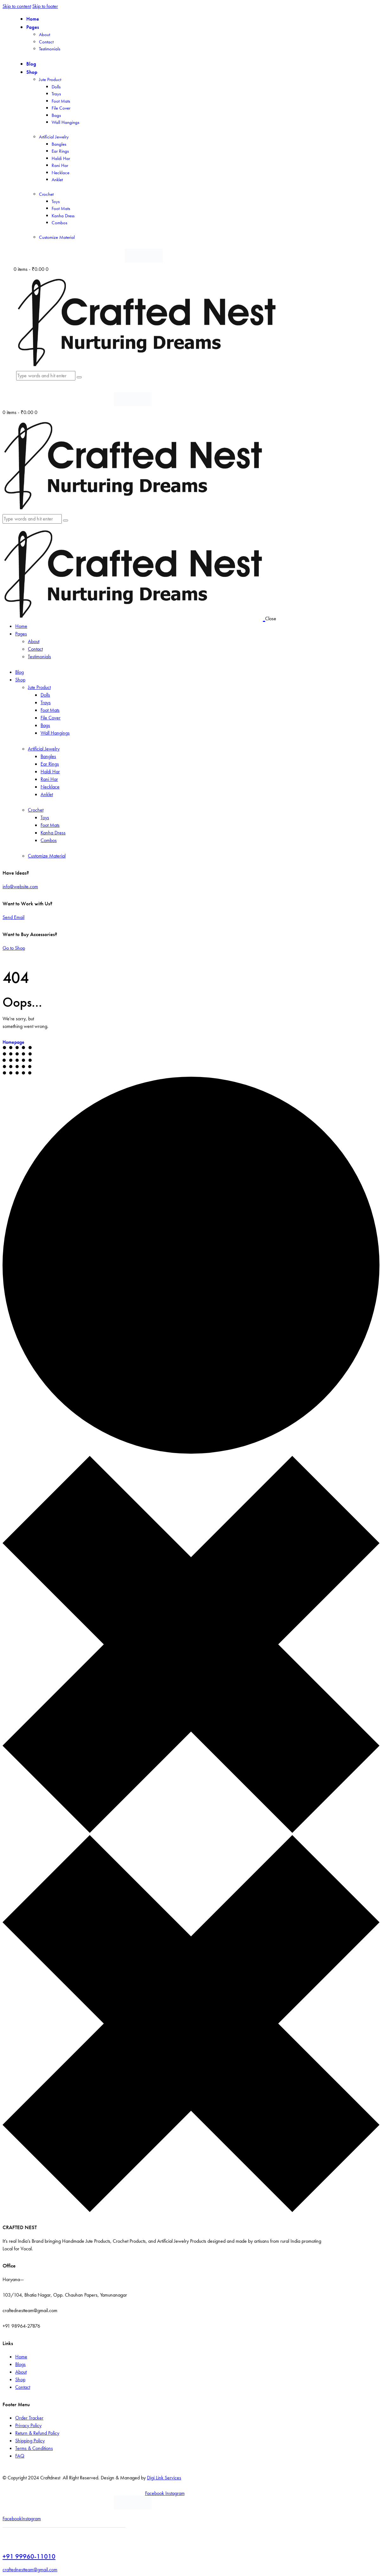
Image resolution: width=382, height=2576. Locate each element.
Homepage (13, 1042)
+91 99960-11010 (29, 2556)
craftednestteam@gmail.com (30, 2569)
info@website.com (20, 886)
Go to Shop (14, 948)
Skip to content (17, 6)
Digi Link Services (164, 2477)
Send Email (13, 917)
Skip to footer (45, 6)
